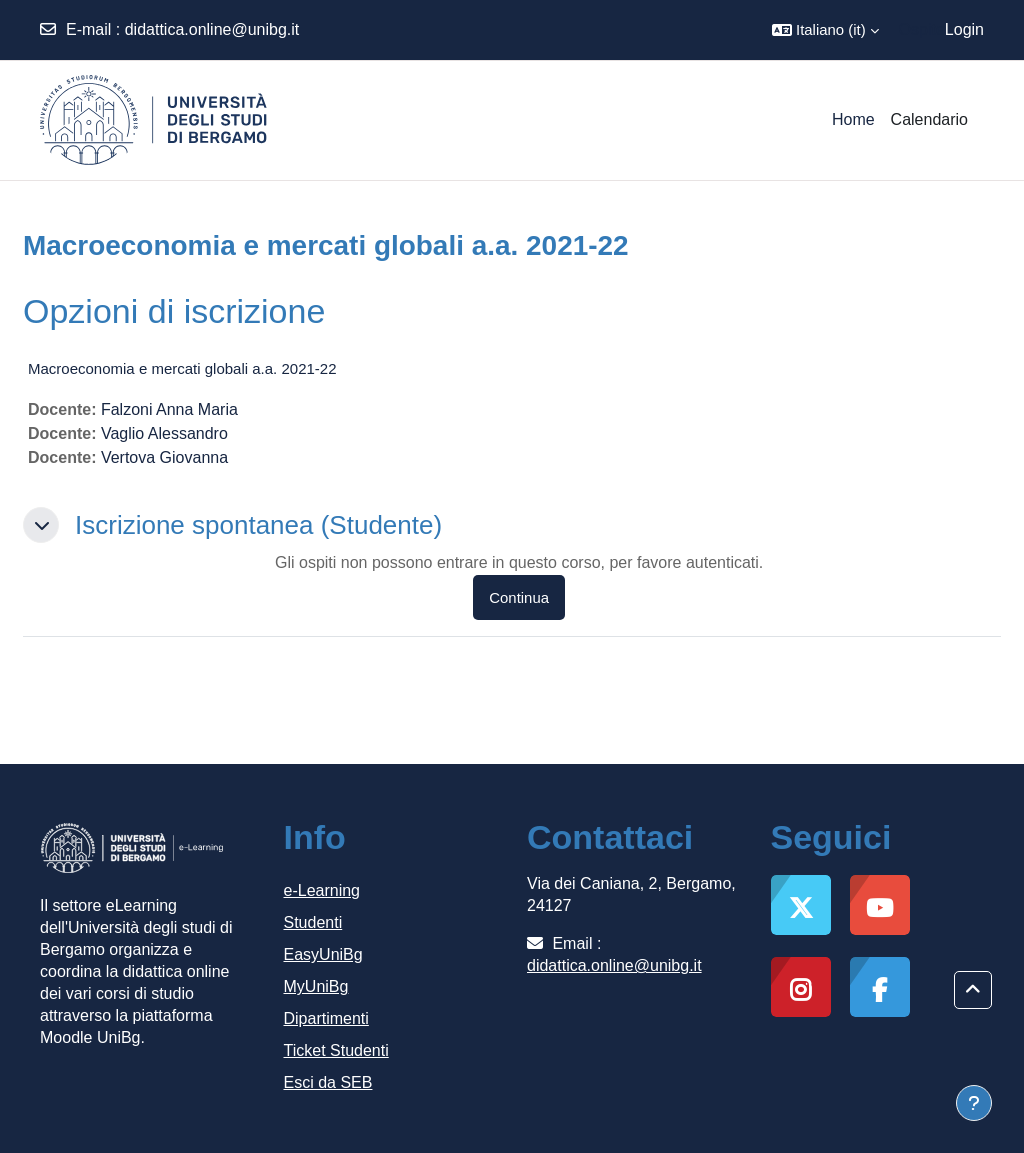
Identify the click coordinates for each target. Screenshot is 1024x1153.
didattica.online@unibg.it (212, 29)
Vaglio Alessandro (164, 433)
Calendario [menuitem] (929, 119)
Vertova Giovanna (164, 457)
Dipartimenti (326, 1018)
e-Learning (322, 890)
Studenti (313, 922)
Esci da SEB (328, 1082)
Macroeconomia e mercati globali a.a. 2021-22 (182, 368)
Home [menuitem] (853, 119)
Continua (519, 597)
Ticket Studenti (336, 1050)
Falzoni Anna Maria (169, 409)
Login (964, 29)
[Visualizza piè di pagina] (974, 1103)
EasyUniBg (323, 954)
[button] (825, 30)
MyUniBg (316, 986)
